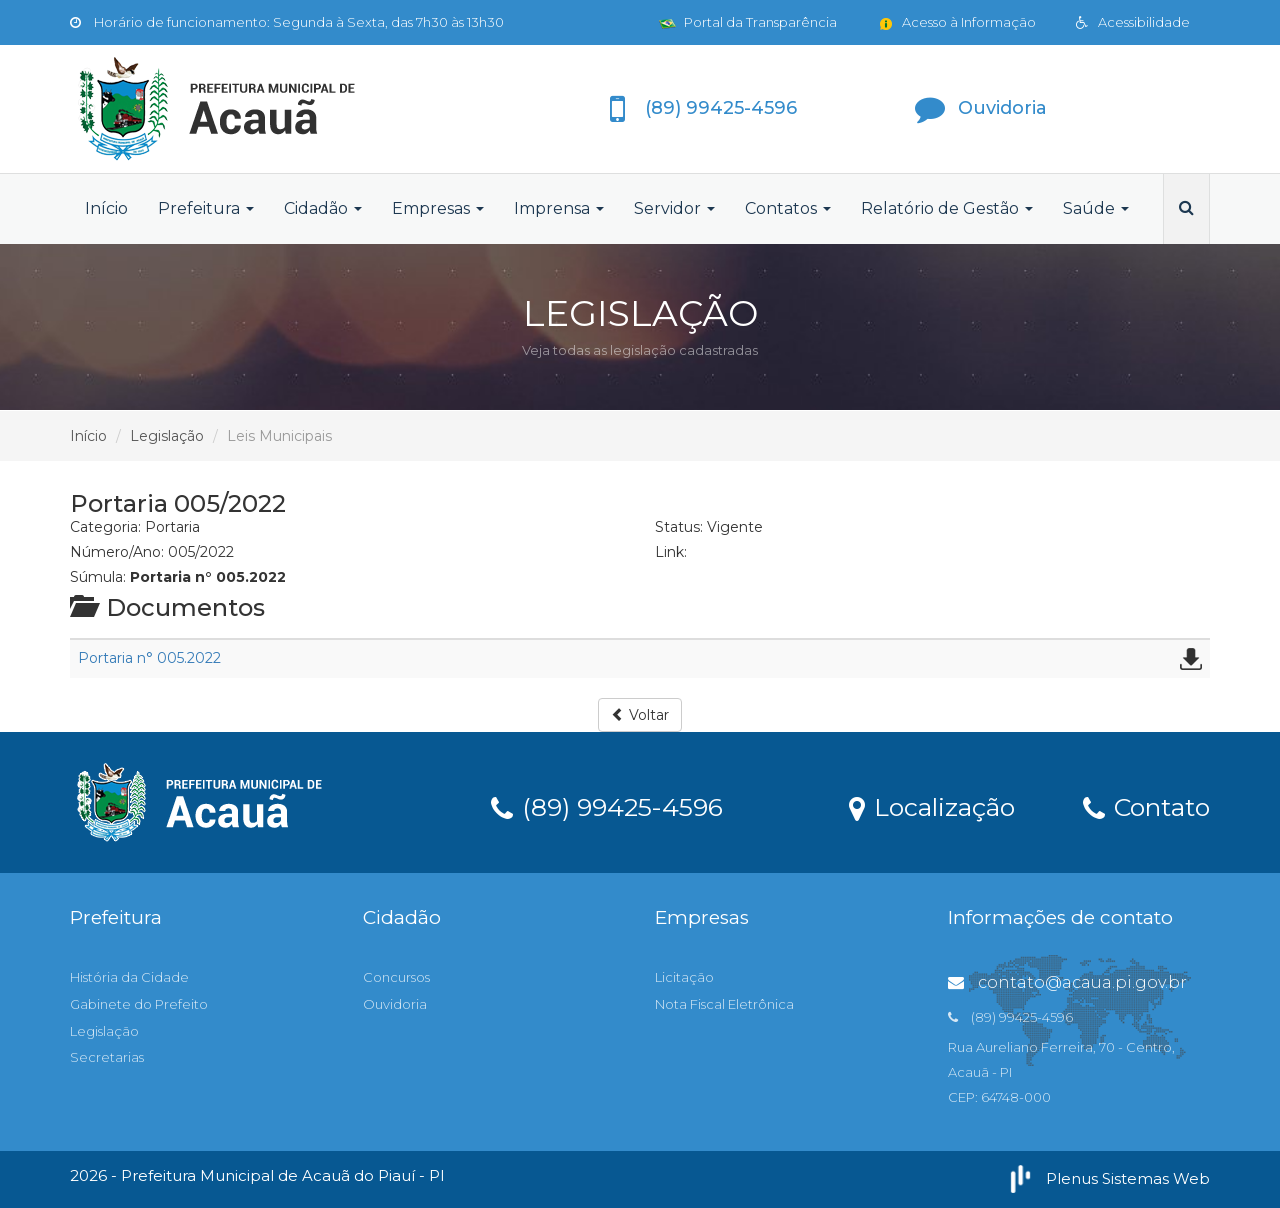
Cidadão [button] (323, 208)
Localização (932, 806)
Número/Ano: (117, 552)
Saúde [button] (1096, 208)
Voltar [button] (640, 715)
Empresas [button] (438, 208)
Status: (679, 527)
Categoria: (105, 527)
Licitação (684, 977)
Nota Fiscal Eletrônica (724, 1004)
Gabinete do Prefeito (139, 1004)
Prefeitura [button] (206, 208)
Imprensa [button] (559, 208)
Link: (671, 552)
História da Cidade (129, 977)
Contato (1146, 806)
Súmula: (98, 577)
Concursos (396, 977)
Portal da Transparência (748, 22)
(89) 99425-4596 (607, 806)
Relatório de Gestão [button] (947, 208)
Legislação (167, 436)
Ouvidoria (395, 1004)
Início (106, 208)
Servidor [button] (674, 208)
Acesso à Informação (956, 22)
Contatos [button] (788, 208)
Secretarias (107, 1057)
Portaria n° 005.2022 (149, 658)
